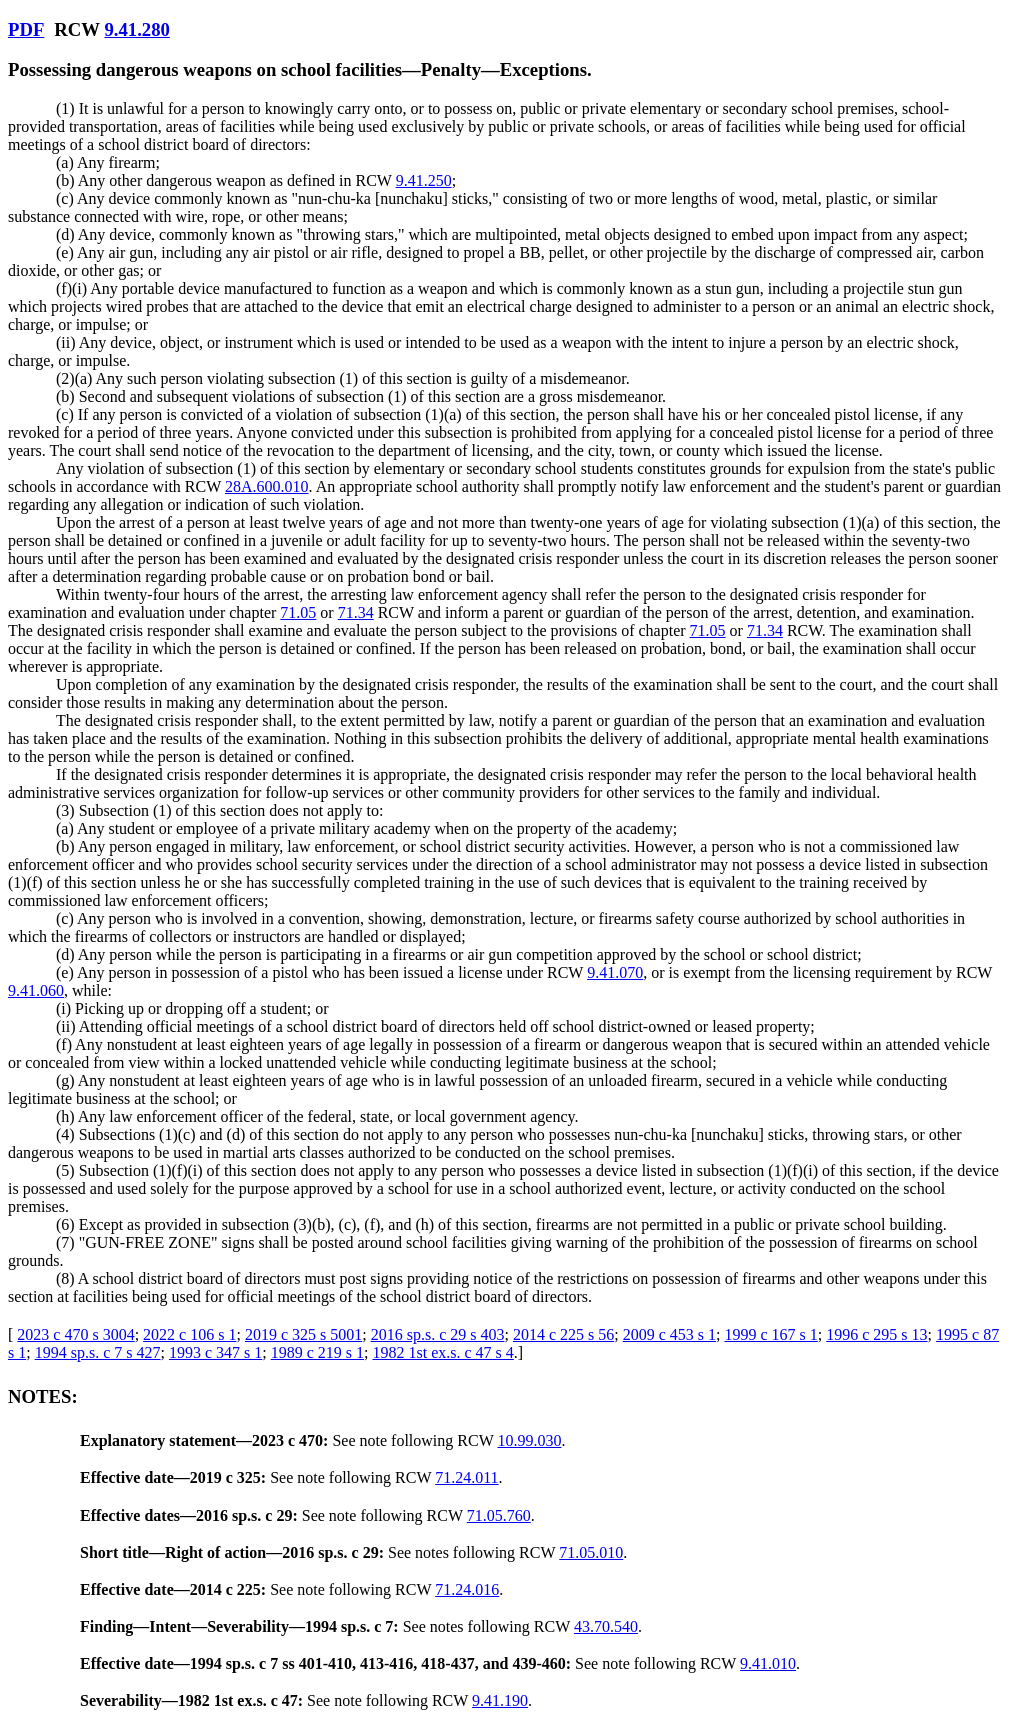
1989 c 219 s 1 (317, 1352)
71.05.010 (591, 1552)
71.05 (298, 612)
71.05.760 (499, 1515)
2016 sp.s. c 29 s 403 (438, 1334)
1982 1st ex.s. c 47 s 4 (442, 1352)
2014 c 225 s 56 (563, 1334)
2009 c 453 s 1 (669, 1334)
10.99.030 (529, 1440)
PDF (26, 29)
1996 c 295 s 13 (876, 1334)
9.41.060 (36, 990)
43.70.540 (606, 1626)
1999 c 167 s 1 (770, 1334)
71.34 (356, 612)
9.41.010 (768, 1663)
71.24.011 (466, 1477)
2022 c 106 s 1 (189, 1334)
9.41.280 (136, 29)
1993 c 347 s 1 (215, 1352)
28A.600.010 (267, 486)
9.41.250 (424, 180)
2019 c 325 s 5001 (303, 1334)
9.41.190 (500, 1700)
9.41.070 (615, 972)
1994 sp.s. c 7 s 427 (98, 1352)
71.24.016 (467, 1589)
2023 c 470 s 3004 (75, 1334)
